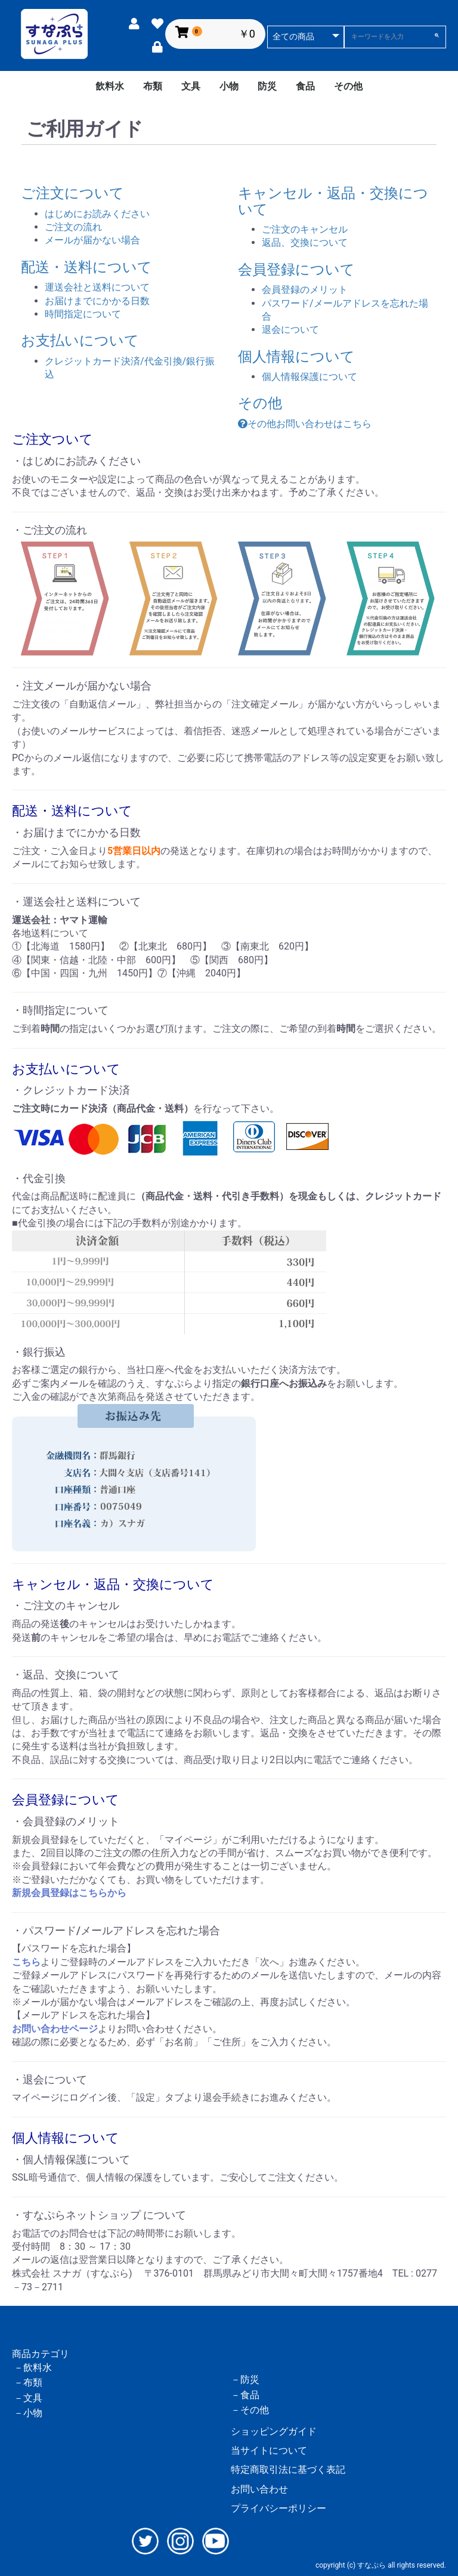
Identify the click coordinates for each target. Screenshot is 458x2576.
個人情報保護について (309, 376)
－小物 (28, 2413)
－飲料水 (33, 2367)
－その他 (250, 2410)
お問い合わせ (259, 2489)
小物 (229, 86)
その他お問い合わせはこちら (305, 423)
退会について (290, 329)
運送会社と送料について (97, 287)
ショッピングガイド (274, 2431)
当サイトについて (269, 2450)
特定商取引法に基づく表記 (288, 2469)
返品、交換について (305, 242)
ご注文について (72, 193)
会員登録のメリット (305, 289)
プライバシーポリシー (278, 2508)
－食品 (245, 2395)
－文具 (28, 2398)
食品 (305, 86)
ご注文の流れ (73, 227)
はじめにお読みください (97, 213)
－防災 (245, 2379)
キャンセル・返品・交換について (333, 201)
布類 (152, 86)
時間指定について (83, 314)
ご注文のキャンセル (305, 229)
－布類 (28, 2382)
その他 (348, 86)
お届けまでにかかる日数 (97, 301)
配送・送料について (86, 267)
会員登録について (296, 269)
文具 (190, 86)
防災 (267, 86)
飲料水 (109, 86)
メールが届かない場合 (92, 240)
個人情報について (296, 356)
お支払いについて (80, 340)
